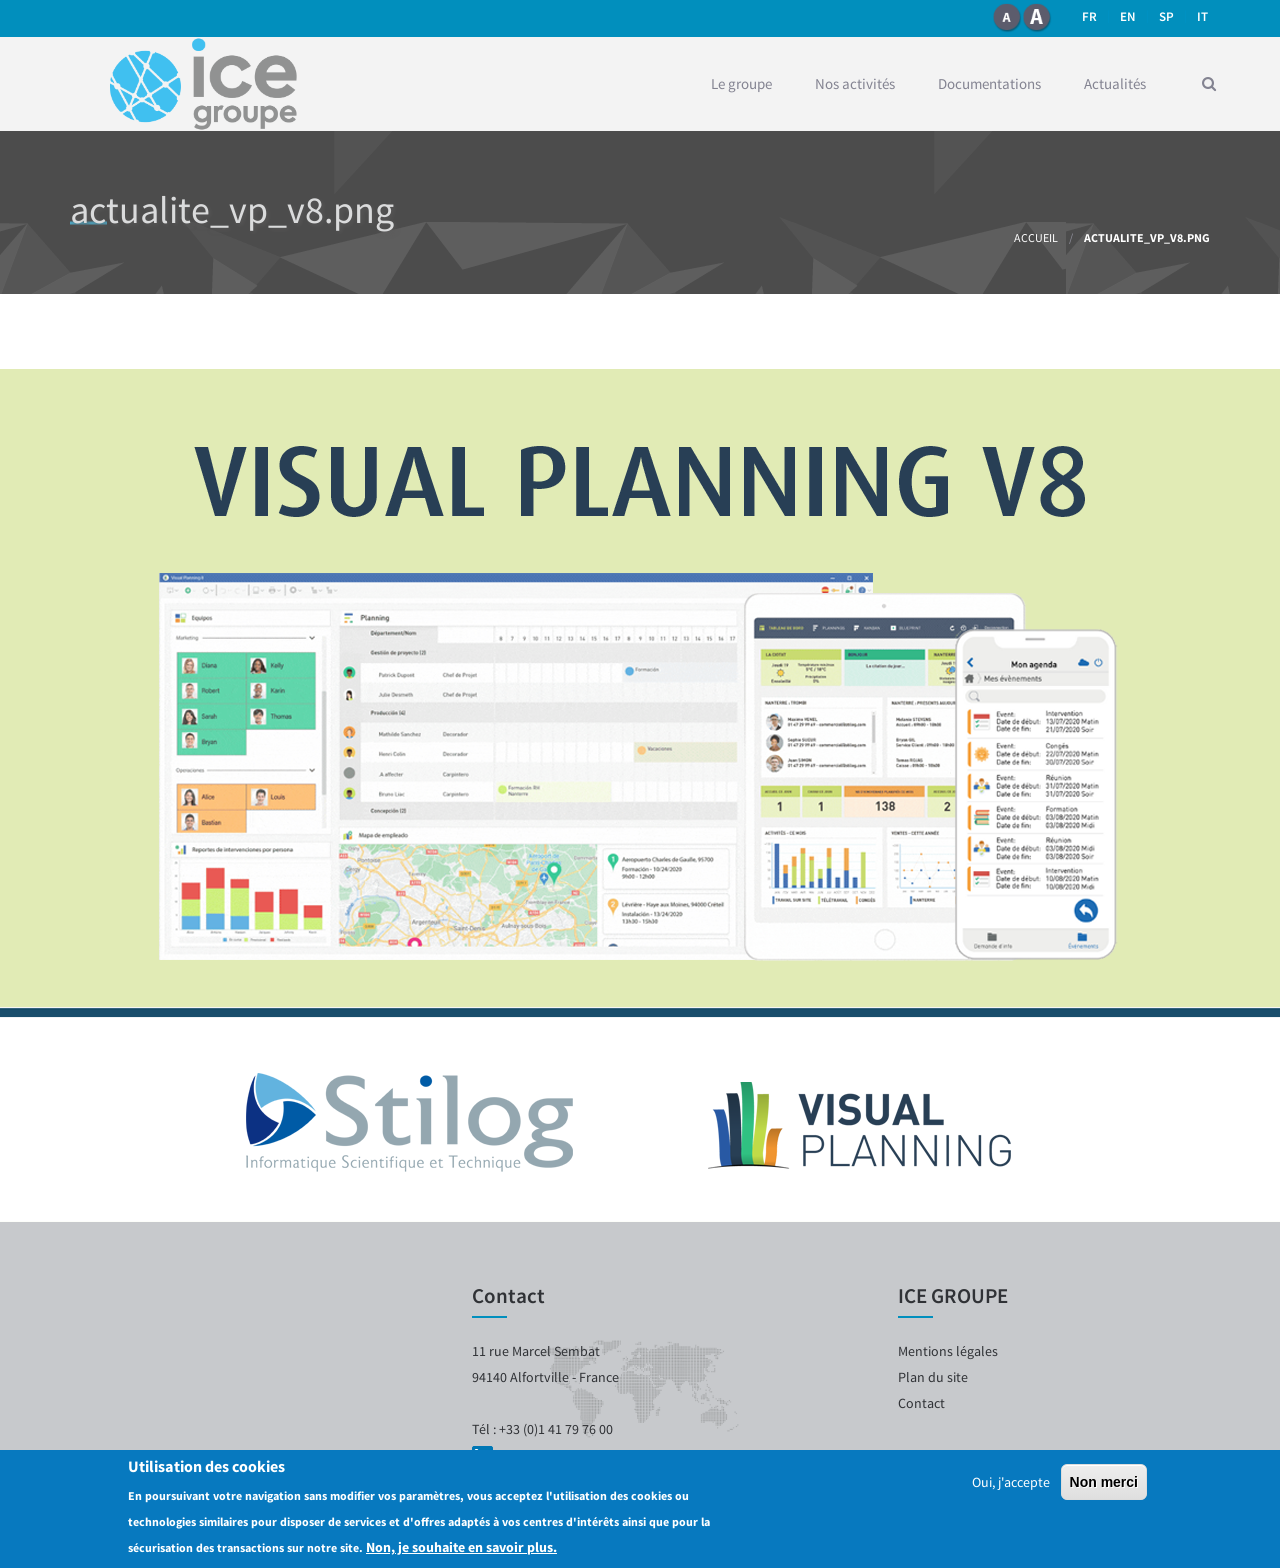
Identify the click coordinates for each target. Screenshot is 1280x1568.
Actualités (1115, 83)
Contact (921, 1403)
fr (1089, 16)
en (1128, 16)
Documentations (989, 83)
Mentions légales (948, 1351)
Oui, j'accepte (1011, 1482)
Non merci (1104, 1482)
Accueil (1036, 237)
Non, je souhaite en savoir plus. (461, 1547)
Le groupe (741, 83)
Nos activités (855, 83)
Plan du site (933, 1377)
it (1202, 16)
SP (1166, 16)
